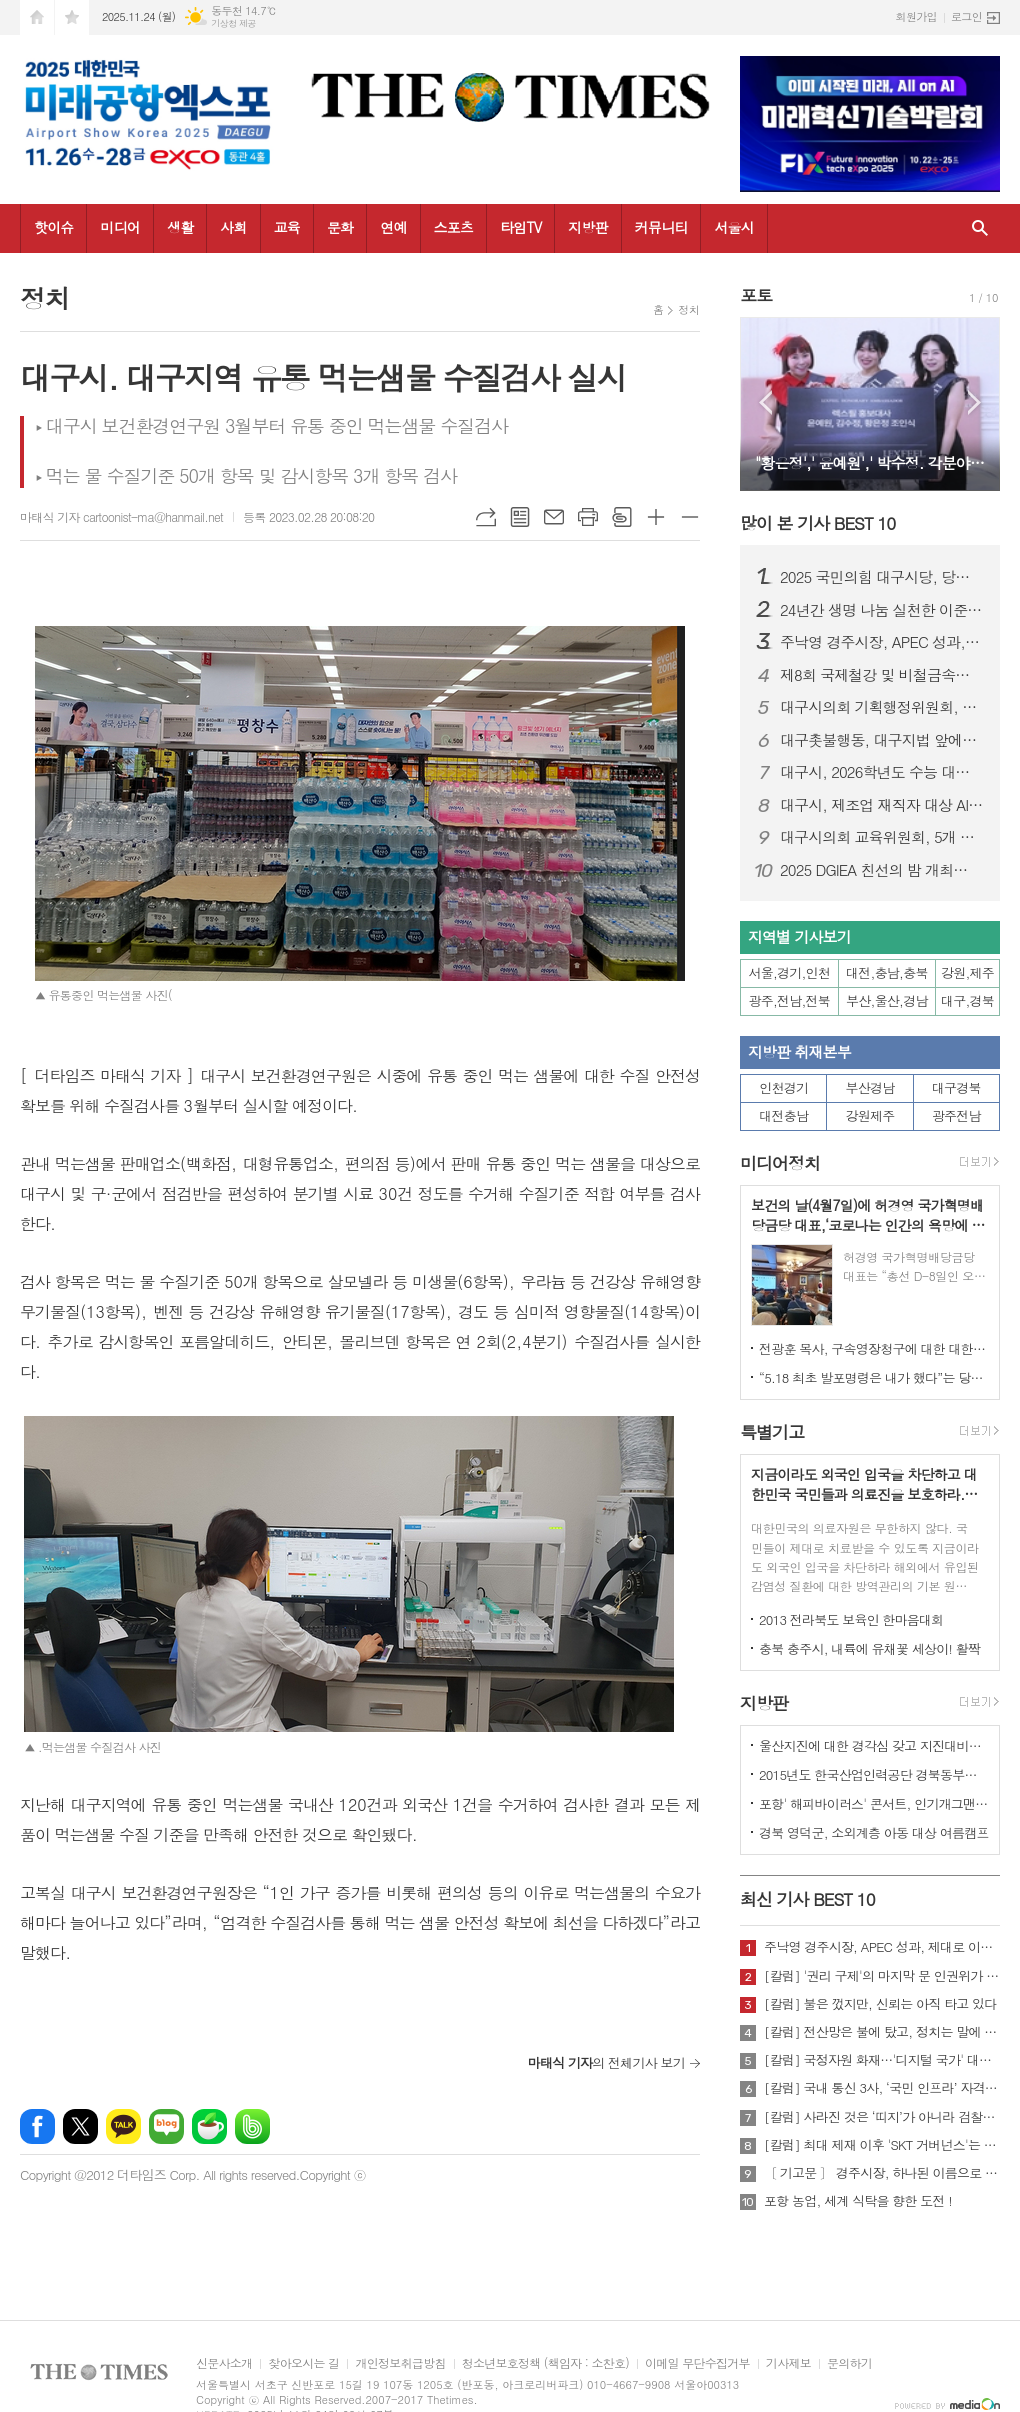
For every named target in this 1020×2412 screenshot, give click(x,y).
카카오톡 (123, 2126)
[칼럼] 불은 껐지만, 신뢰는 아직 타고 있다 (880, 2004)
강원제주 (870, 1115)
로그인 (966, 16)
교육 (287, 227)
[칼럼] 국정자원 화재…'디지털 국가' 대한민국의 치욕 (882, 2060)
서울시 (733, 227)
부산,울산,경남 (887, 1000)
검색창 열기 (980, 228)
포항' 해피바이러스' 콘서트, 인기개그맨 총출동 (874, 1803)
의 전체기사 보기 (606, 2062)
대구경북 (956, 1087)
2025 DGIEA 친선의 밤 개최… (873, 870)
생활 (180, 227)
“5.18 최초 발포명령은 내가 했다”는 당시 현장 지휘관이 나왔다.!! (874, 1377)
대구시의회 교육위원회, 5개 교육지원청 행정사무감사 (882, 837)
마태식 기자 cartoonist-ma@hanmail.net (121, 516)
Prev (765, 402)
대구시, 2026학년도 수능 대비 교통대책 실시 (882, 772)
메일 (554, 517)
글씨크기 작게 (690, 517)
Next (974, 402)
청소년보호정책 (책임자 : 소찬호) (545, 2363)
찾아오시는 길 (303, 2363)
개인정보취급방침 (400, 2363)
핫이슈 (53, 227)
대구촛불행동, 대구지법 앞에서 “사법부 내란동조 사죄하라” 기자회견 (882, 740)
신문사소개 (224, 2363)
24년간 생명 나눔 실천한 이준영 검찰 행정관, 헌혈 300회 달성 (882, 610)
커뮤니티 (661, 227)
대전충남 (783, 1115)
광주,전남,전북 (790, 1000)
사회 (233, 227)
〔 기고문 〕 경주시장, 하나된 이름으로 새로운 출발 (882, 2173)
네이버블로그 (166, 2126)
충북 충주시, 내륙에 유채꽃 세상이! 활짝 (869, 1648)
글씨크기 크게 (656, 517)
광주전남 (956, 1115)
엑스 (80, 2126)
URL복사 (486, 517)
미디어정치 (780, 1163)
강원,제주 (967, 972)
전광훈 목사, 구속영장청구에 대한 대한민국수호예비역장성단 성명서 (874, 1348)
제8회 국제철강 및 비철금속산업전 (882, 675)
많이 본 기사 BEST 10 (817, 523)
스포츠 (453, 227)
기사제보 (788, 2363)
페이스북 (37, 2126)
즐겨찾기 (72, 17)
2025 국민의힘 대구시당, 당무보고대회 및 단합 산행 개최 (882, 577)
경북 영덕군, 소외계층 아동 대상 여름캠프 (874, 1832)
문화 (340, 227)
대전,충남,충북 (887, 972)
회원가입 (916, 16)
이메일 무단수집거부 (697, 2363)
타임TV (520, 227)
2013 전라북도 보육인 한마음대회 (851, 1619)
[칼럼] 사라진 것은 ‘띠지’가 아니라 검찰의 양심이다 (882, 2117)
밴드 (252, 2126)
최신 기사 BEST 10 (807, 1899)
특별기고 (772, 1432)
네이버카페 (209, 2126)
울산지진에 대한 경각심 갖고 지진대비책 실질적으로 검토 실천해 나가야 (874, 1745)
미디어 (119, 227)
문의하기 (849, 2363)
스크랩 (622, 517)
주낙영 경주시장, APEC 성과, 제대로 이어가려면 (882, 642)
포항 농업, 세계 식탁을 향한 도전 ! (858, 2201)
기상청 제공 (233, 23)
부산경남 (870, 1087)
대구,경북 (967, 1000)
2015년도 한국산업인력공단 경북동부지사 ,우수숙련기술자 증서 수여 (874, 1774)
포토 (756, 295)
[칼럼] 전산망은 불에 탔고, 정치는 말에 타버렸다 (882, 2032)
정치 (688, 309)
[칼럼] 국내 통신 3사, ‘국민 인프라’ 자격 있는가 (882, 2088)
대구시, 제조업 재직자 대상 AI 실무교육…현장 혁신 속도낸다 (882, 805)
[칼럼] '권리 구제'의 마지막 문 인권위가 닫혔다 (882, 1976)
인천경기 (783, 1087)
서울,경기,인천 (790, 972)
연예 (393, 227)
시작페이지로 (37, 17)
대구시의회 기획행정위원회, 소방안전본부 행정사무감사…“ (882, 707)
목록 (520, 517)
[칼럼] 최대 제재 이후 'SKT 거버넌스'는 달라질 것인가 (882, 2145)
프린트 (588, 517)
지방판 (587, 227)
